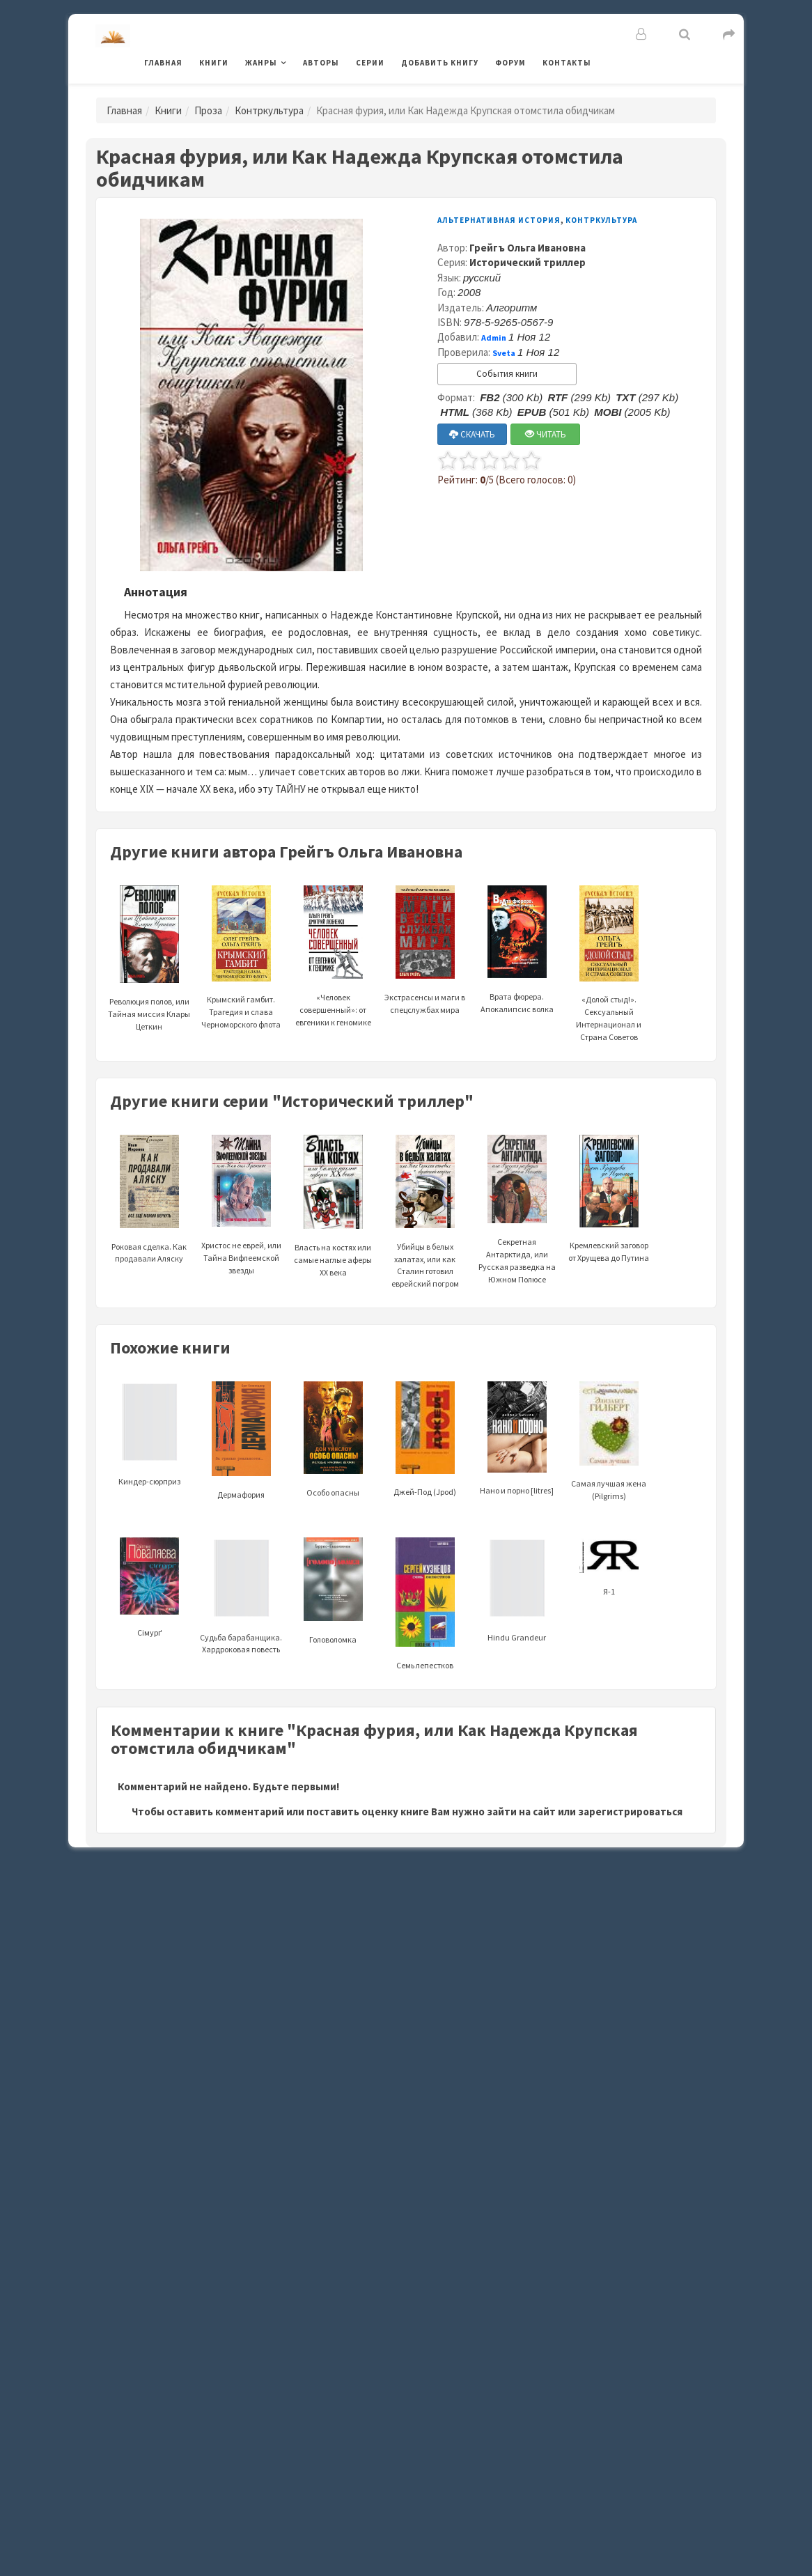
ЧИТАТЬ (545, 434)
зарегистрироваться (630, 1811)
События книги (507, 374)
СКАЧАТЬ (472, 434)
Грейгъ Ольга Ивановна (527, 247)
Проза (208, 110)
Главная (163, 63)
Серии (370, 63)
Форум (510, 63)
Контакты (566, 63)
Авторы (321, 63)
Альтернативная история (499, 220)
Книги (213, 63)
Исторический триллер (527, 262)
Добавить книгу (439, 63)
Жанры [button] (261, 63)
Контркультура (269, 110)
